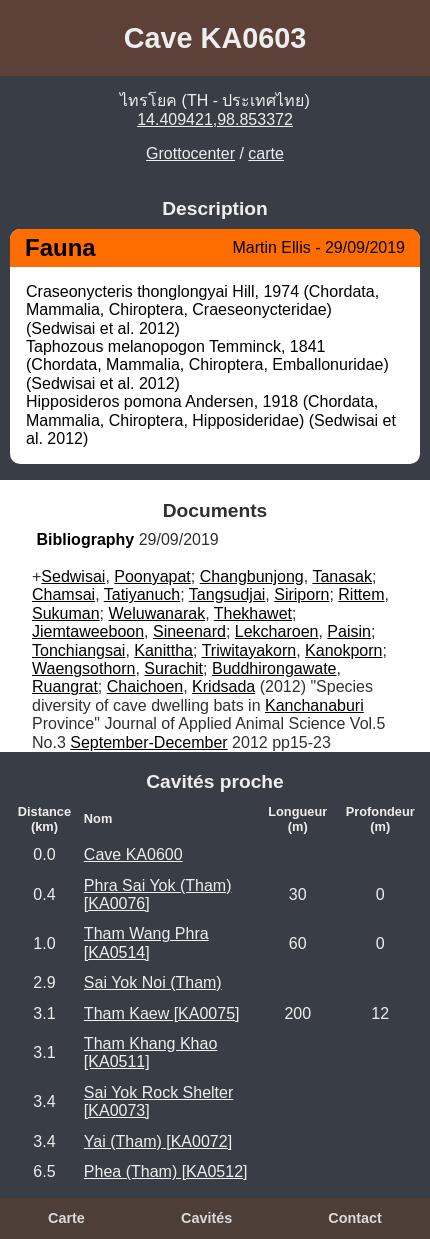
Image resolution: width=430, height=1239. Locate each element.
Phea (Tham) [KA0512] (166, 1171)
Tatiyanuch (142, 594)
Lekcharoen (277, 631)
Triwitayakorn (249, 650)
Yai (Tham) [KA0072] (158, 1141)
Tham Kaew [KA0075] (162, 1013)
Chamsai (63, 594)
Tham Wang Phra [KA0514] (146, 942)
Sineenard (189, 631)
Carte (66, 1218)
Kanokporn (343, 650)
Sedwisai (73, 576)
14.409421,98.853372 (215, 119)
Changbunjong (252, 576)
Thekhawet (253, 613)
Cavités (206, 1218)
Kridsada (223, 686)
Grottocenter (190, 153)
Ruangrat (65, 686)
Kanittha (163, 650)
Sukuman (66, 613)
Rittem (361, 594)
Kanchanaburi (314, 705)
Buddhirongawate (274, 668)
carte (266, 153)
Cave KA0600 (133, 854)
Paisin (349, 631)
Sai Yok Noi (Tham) (153, 982)
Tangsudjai (227, 594)
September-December (148, 742)
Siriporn (301, 594)
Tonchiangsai (78, 650)
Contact (355, 1218)
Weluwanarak (156, 613)
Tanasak (342, 576)
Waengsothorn (83, 668)
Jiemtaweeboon (88, 631)
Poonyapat (152, 576)
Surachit (173, 668)
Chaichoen (145, 686)
